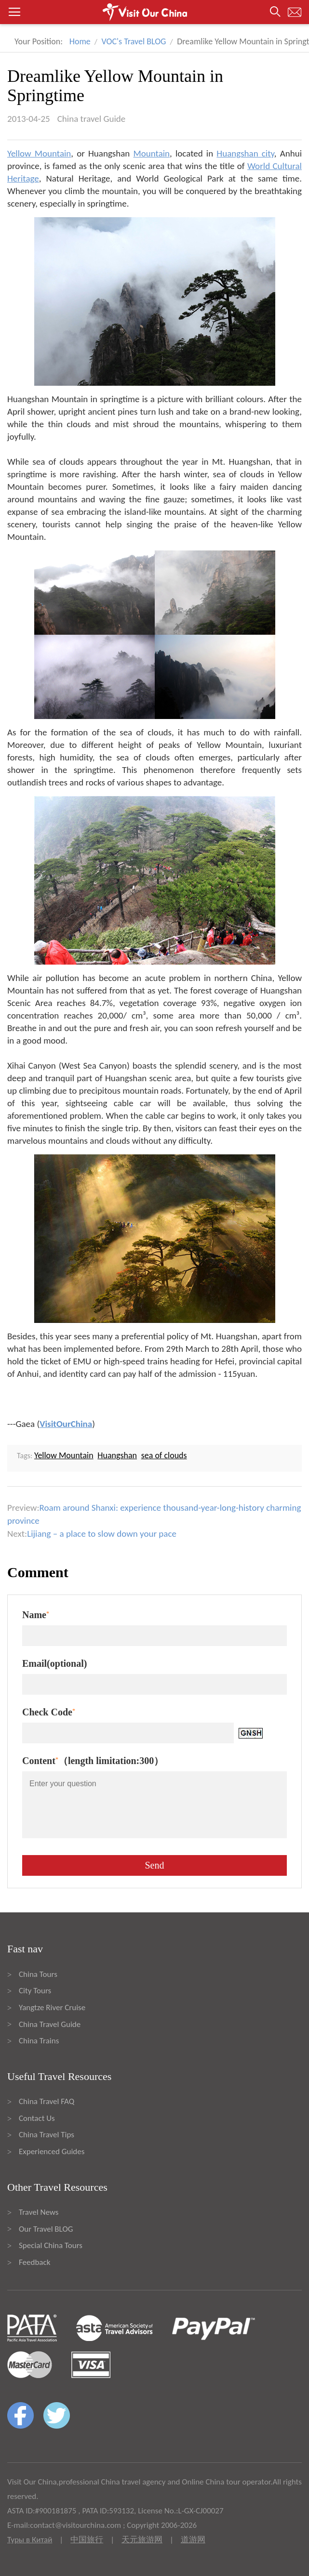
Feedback (34, 2262)
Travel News (38, 2212)
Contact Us (37, 2118)
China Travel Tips (46, 2135)
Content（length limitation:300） (92, 1760)
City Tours (35, 1991)
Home (80, 41)
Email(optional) (54, 1663)
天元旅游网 (141, 2540)
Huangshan (117, 1455)
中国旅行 (86, 2540)
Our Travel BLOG (46, 2229)
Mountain (151, 153)
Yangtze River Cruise (52, 2007)
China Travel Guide (50, 2024)
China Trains (39, 2041)
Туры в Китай (29, 2540)
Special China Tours (50, 2245)
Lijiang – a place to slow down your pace (101, 1533)
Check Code (48, 1712)
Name (35, 1614)
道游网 (193, 2540)
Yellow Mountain (39, 153)
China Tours (38, 1974)
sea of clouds (164, 1455)
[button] (154, 12)
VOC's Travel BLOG (134, 41)
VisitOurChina (66, 1423)
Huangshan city (245, 153)
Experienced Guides (51, 2151)
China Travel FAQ (46, 2101)
